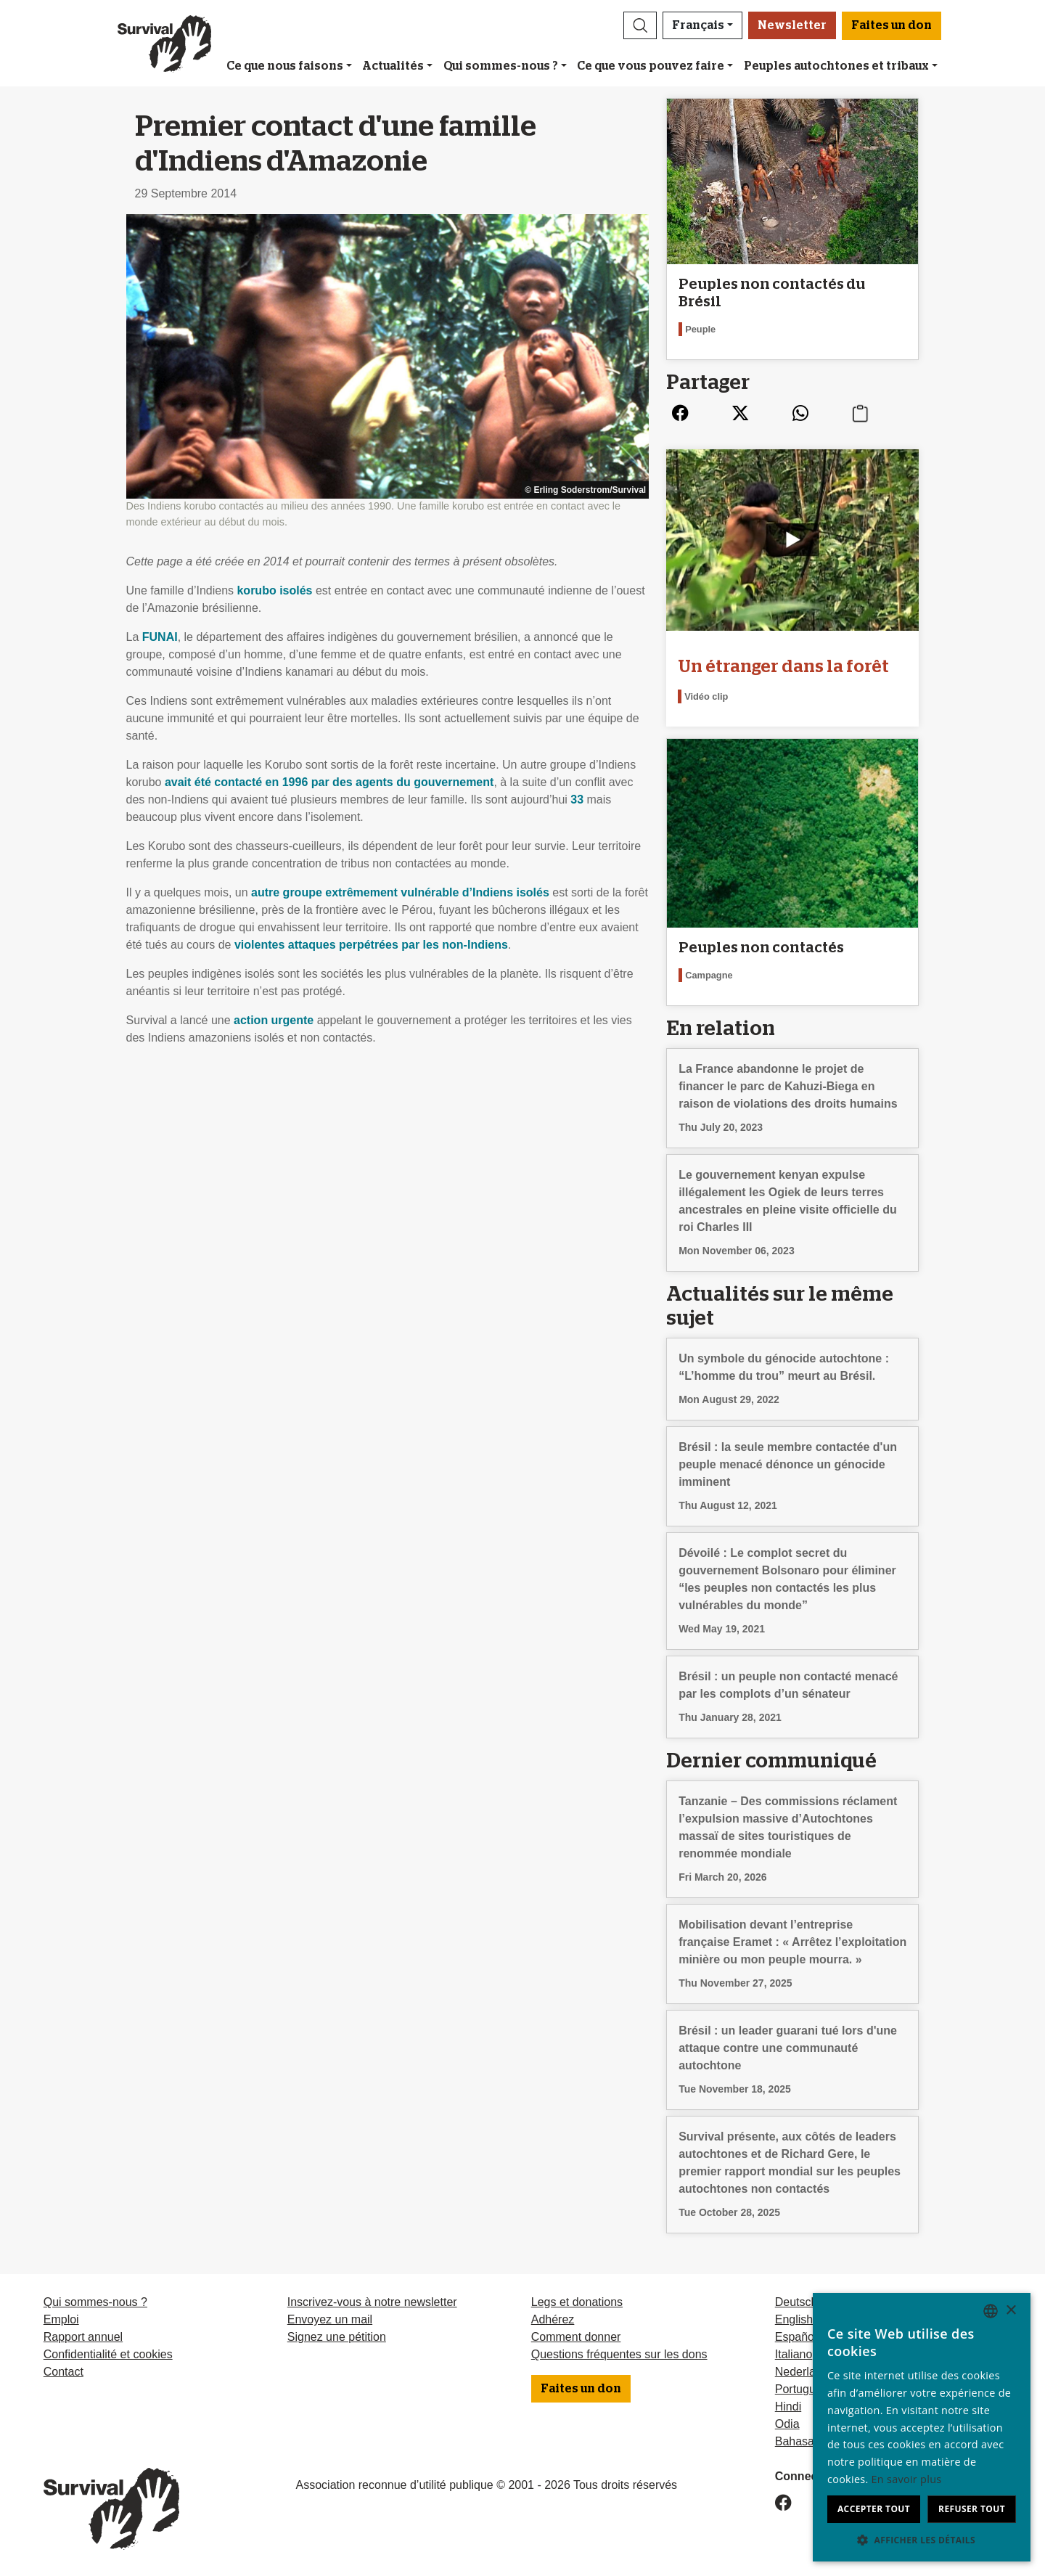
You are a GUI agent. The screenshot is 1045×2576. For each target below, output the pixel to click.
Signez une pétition (336, 2337)
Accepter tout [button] (873, 2509)
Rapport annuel (83, 2337)
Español (796, 2337)
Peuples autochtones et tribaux (836, 66)
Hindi (788, 2406)
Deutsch (796, 2302)
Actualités (393, 66)
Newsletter (792, 25)
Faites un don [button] (891, 25)
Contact (63, 2372)
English (794, 2319)
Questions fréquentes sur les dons (619, 2354)
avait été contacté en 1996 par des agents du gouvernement (329, 782)
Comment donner (576, 2337)
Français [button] (698, 25)
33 (576, 799)
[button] (640, 25)
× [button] (1010, 2310)
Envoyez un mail (329, 2319)
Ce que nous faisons (284, 66)
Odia (787, 2424)
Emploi (61, 2319)
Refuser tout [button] (971, 2509)
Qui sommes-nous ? (500, 66)
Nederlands (805, 2372)
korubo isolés (274, 590)
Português (801, 2389)
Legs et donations (577, 2302)
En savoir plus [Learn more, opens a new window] (907, 2479)
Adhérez (553, 2319)
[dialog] (921, 2427)
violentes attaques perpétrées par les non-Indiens (371, 945)
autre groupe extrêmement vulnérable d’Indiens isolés (400, 892)
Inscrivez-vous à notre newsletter (372, 2302)
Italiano (794, 2354)
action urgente (274, 1020)
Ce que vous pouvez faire (650, 66)
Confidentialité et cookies (108, 2354)
